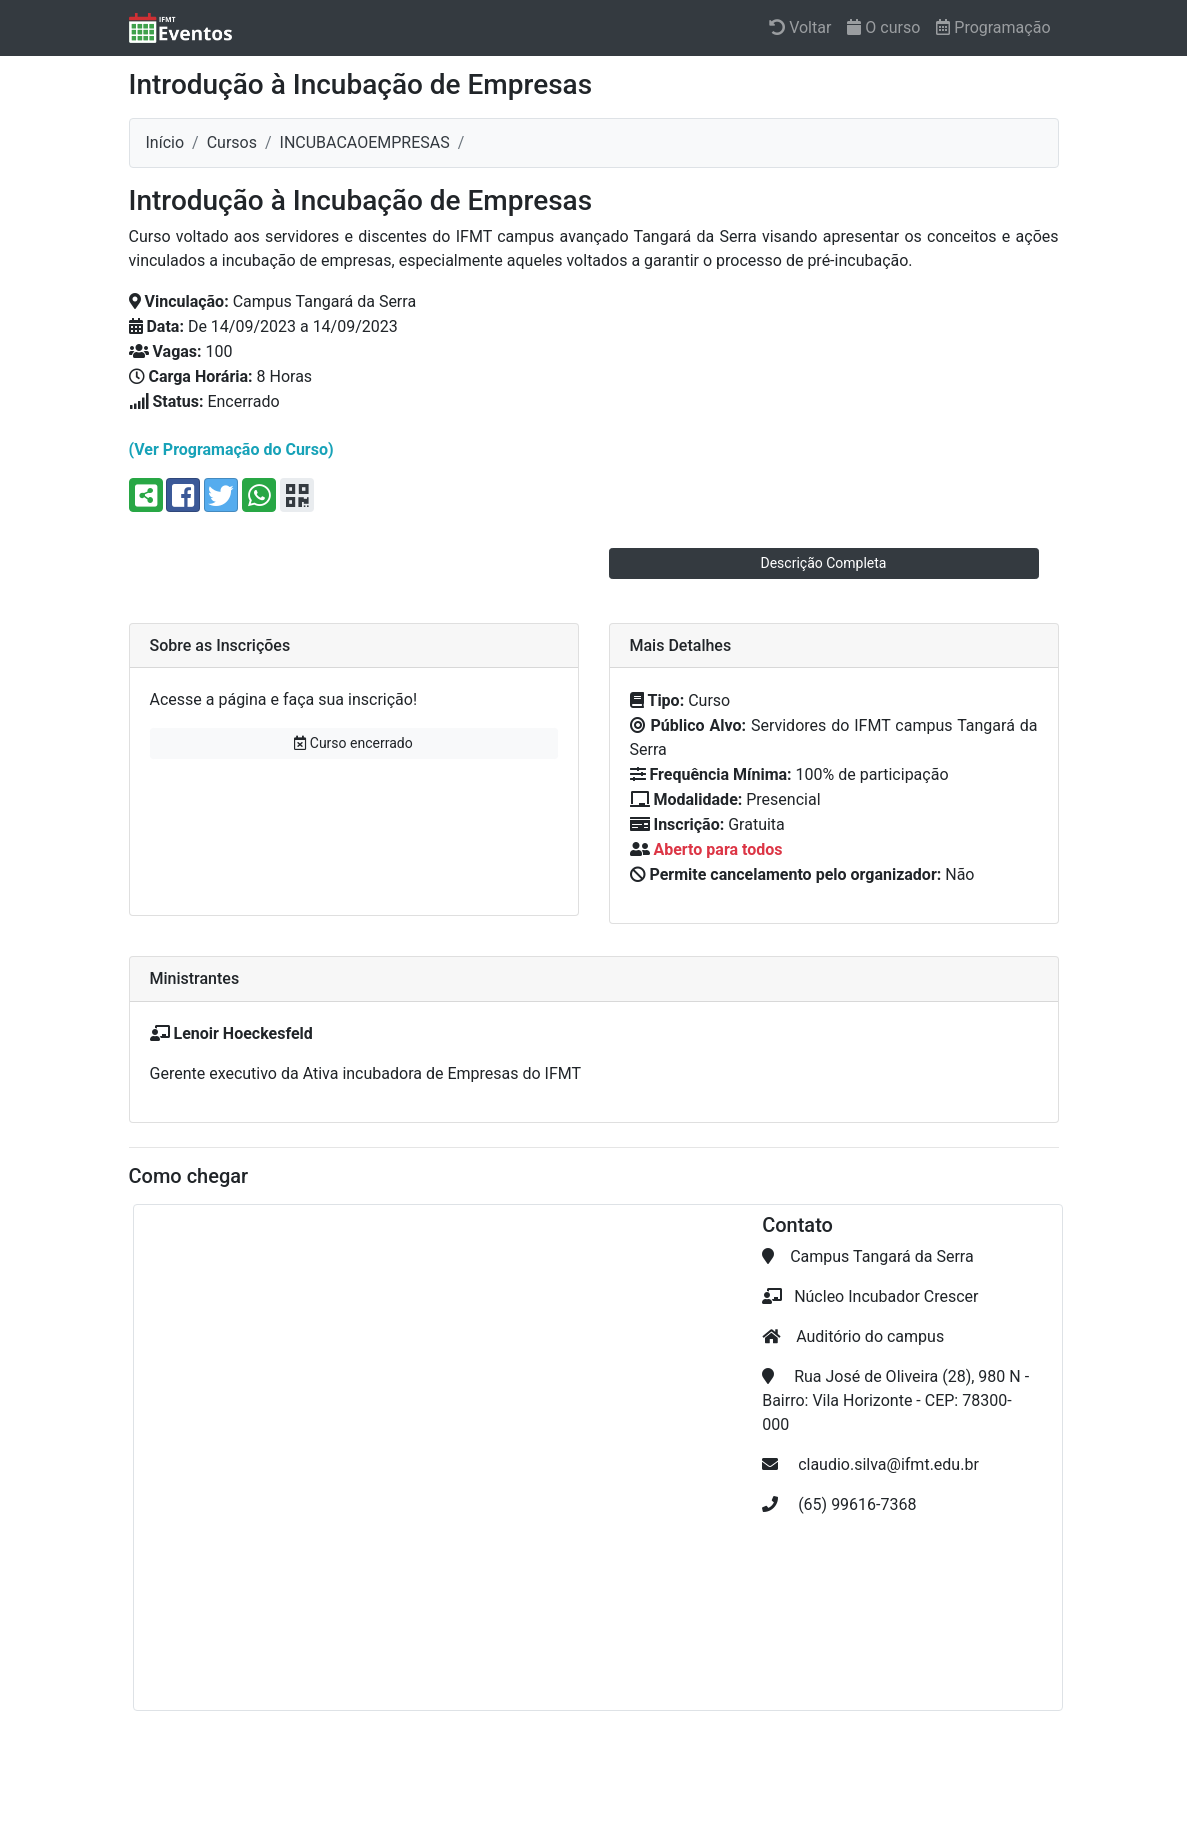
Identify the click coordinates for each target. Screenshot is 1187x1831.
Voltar (800, 27)
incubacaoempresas (365, 142)
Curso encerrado (353, 743)
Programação (993, 27)
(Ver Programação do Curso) (231, 449)
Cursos (232, 142)
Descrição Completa (824, 563)
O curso (883, 27)
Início (165, 142)
